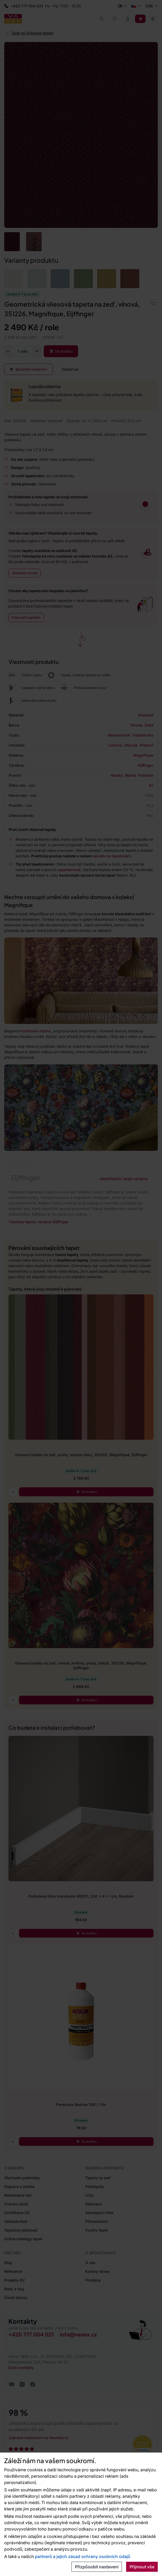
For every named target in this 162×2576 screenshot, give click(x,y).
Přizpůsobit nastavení (96, 2566)
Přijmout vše (142, 2566)
